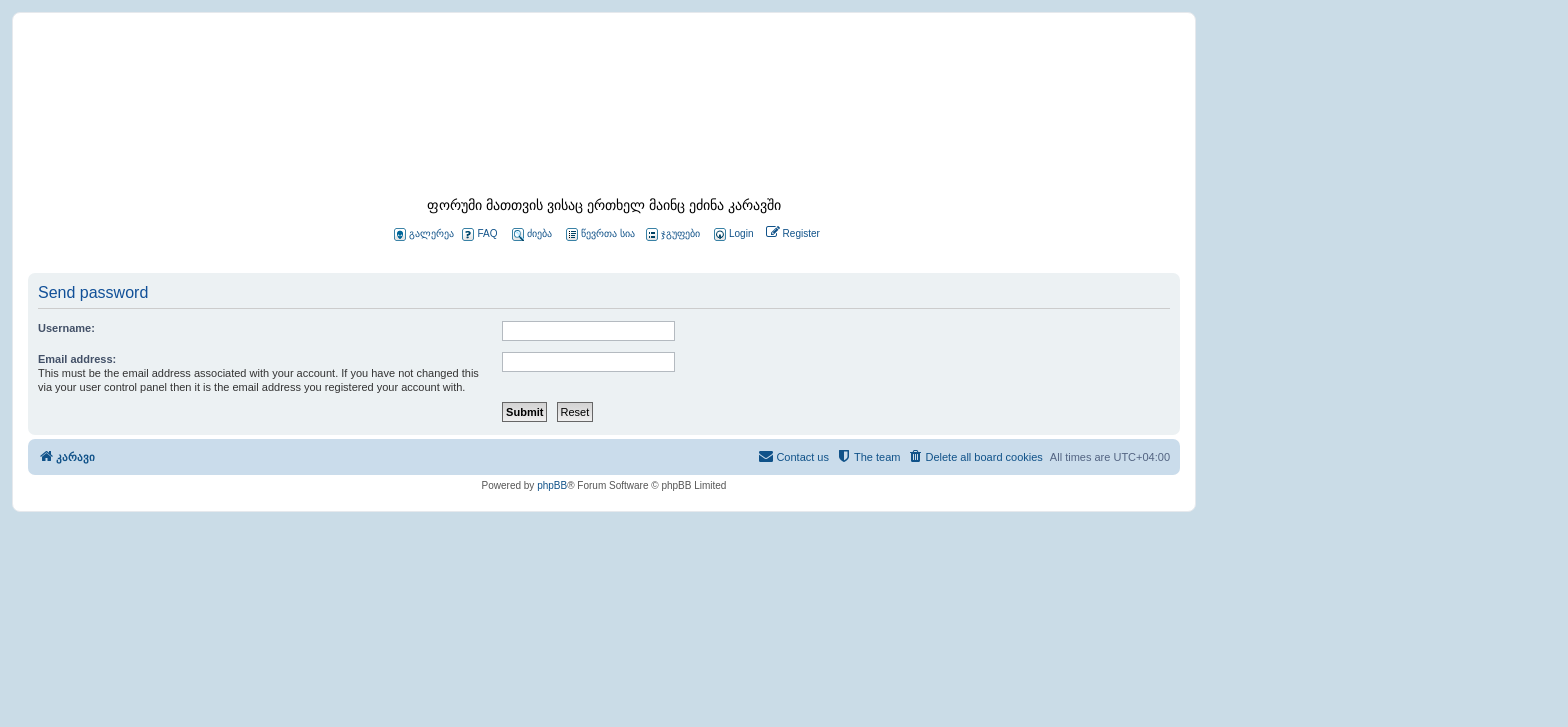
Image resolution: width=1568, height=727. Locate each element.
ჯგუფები (673, 234)
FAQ (479, 234)
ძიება (532, 234)
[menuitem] (732, 234)
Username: (66, 328)
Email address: (77, 359)
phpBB (552, 485)
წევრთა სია (600, 234)
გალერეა (424, 234)
